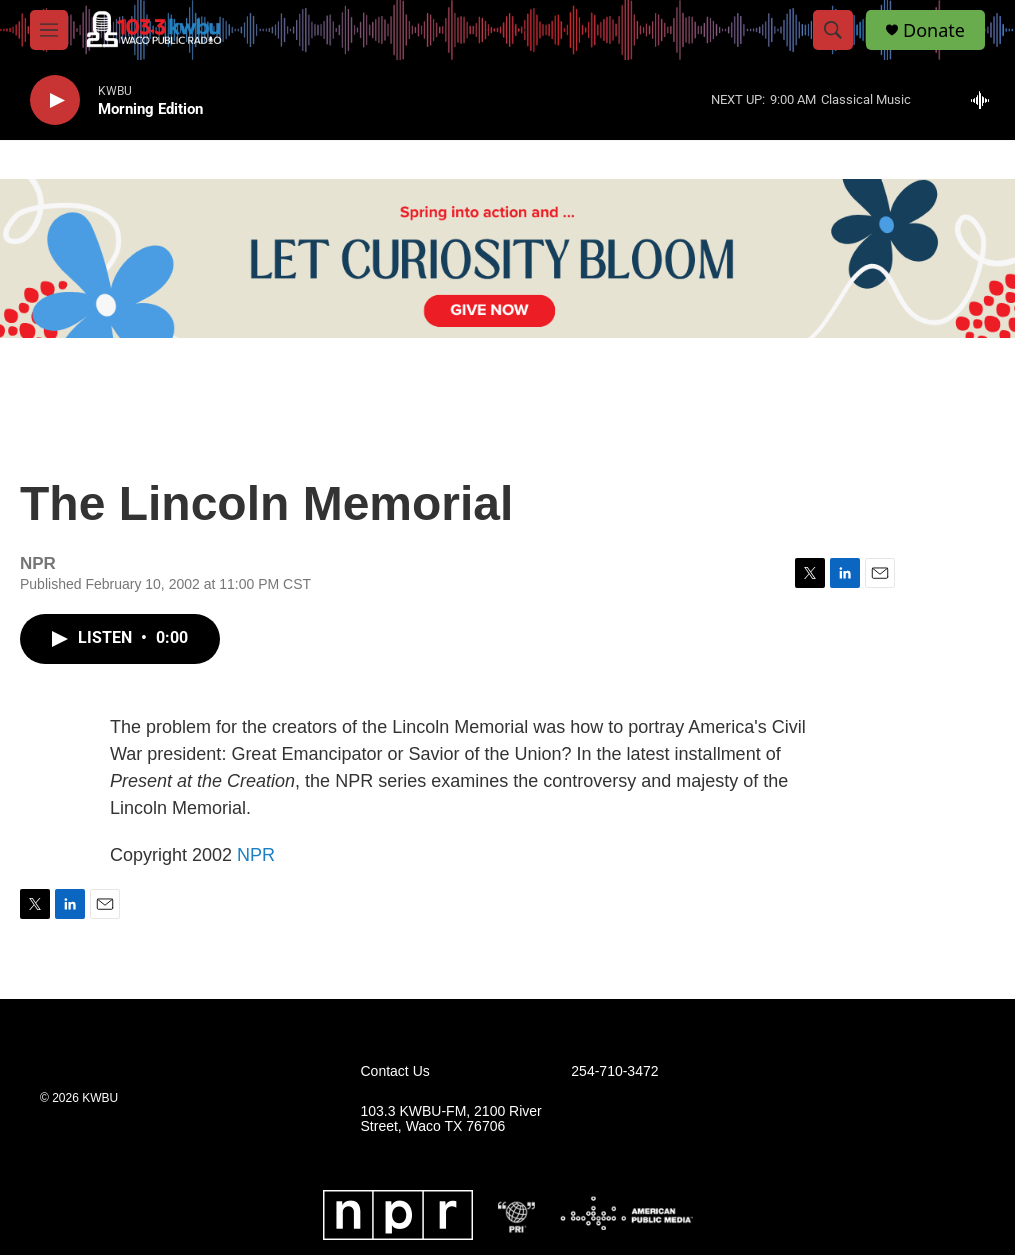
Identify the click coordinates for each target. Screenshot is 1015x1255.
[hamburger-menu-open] (49, 30)
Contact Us (395, 1071)
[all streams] (985, 100)
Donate (934, 30)
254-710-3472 (614, 1071)
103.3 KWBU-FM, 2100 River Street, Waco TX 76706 (451, 1119)
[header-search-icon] (833, 30)
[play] (55, 100)
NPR (256, 855)
